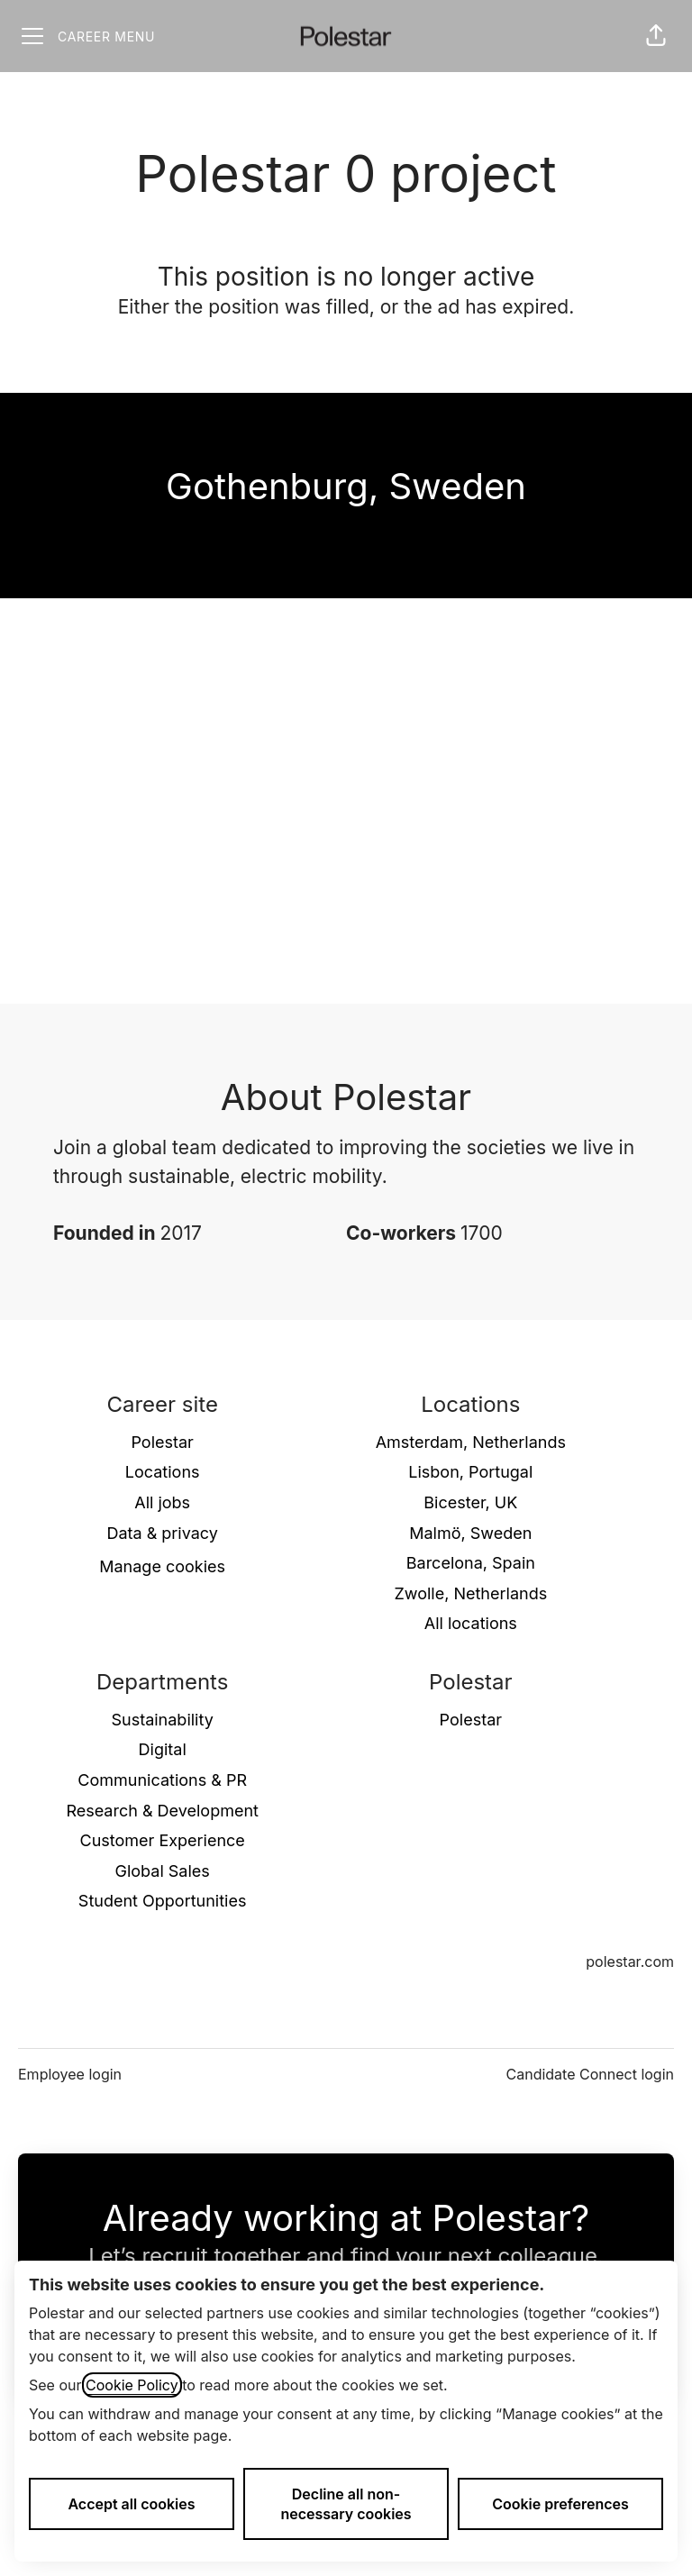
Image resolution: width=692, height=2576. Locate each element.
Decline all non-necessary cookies (345, 2504)
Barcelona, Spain (470, 1562)
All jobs (162, 1502)
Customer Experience (162, 1840)
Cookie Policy (132, 2385)
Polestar (162, 1442)
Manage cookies (162, 1566)
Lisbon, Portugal (470, 1471)
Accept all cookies (131, 2504)
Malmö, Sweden (470, 1533)
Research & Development (162, 1810)
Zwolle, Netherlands (470, 1593)
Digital (163, 1749)
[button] (656, 36)
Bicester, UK (470, 1502)
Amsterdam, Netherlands (471, 1442)
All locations (470, 1623)
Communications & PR (162, 1779)
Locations (162, 1471)
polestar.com (630, 1961)
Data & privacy (161, 1533)
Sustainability (162, 1719)
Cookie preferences (560, 2504)
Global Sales (162, 1870)
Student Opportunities (162, 1900)
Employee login (70, 2074)
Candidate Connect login (590, 2074)
